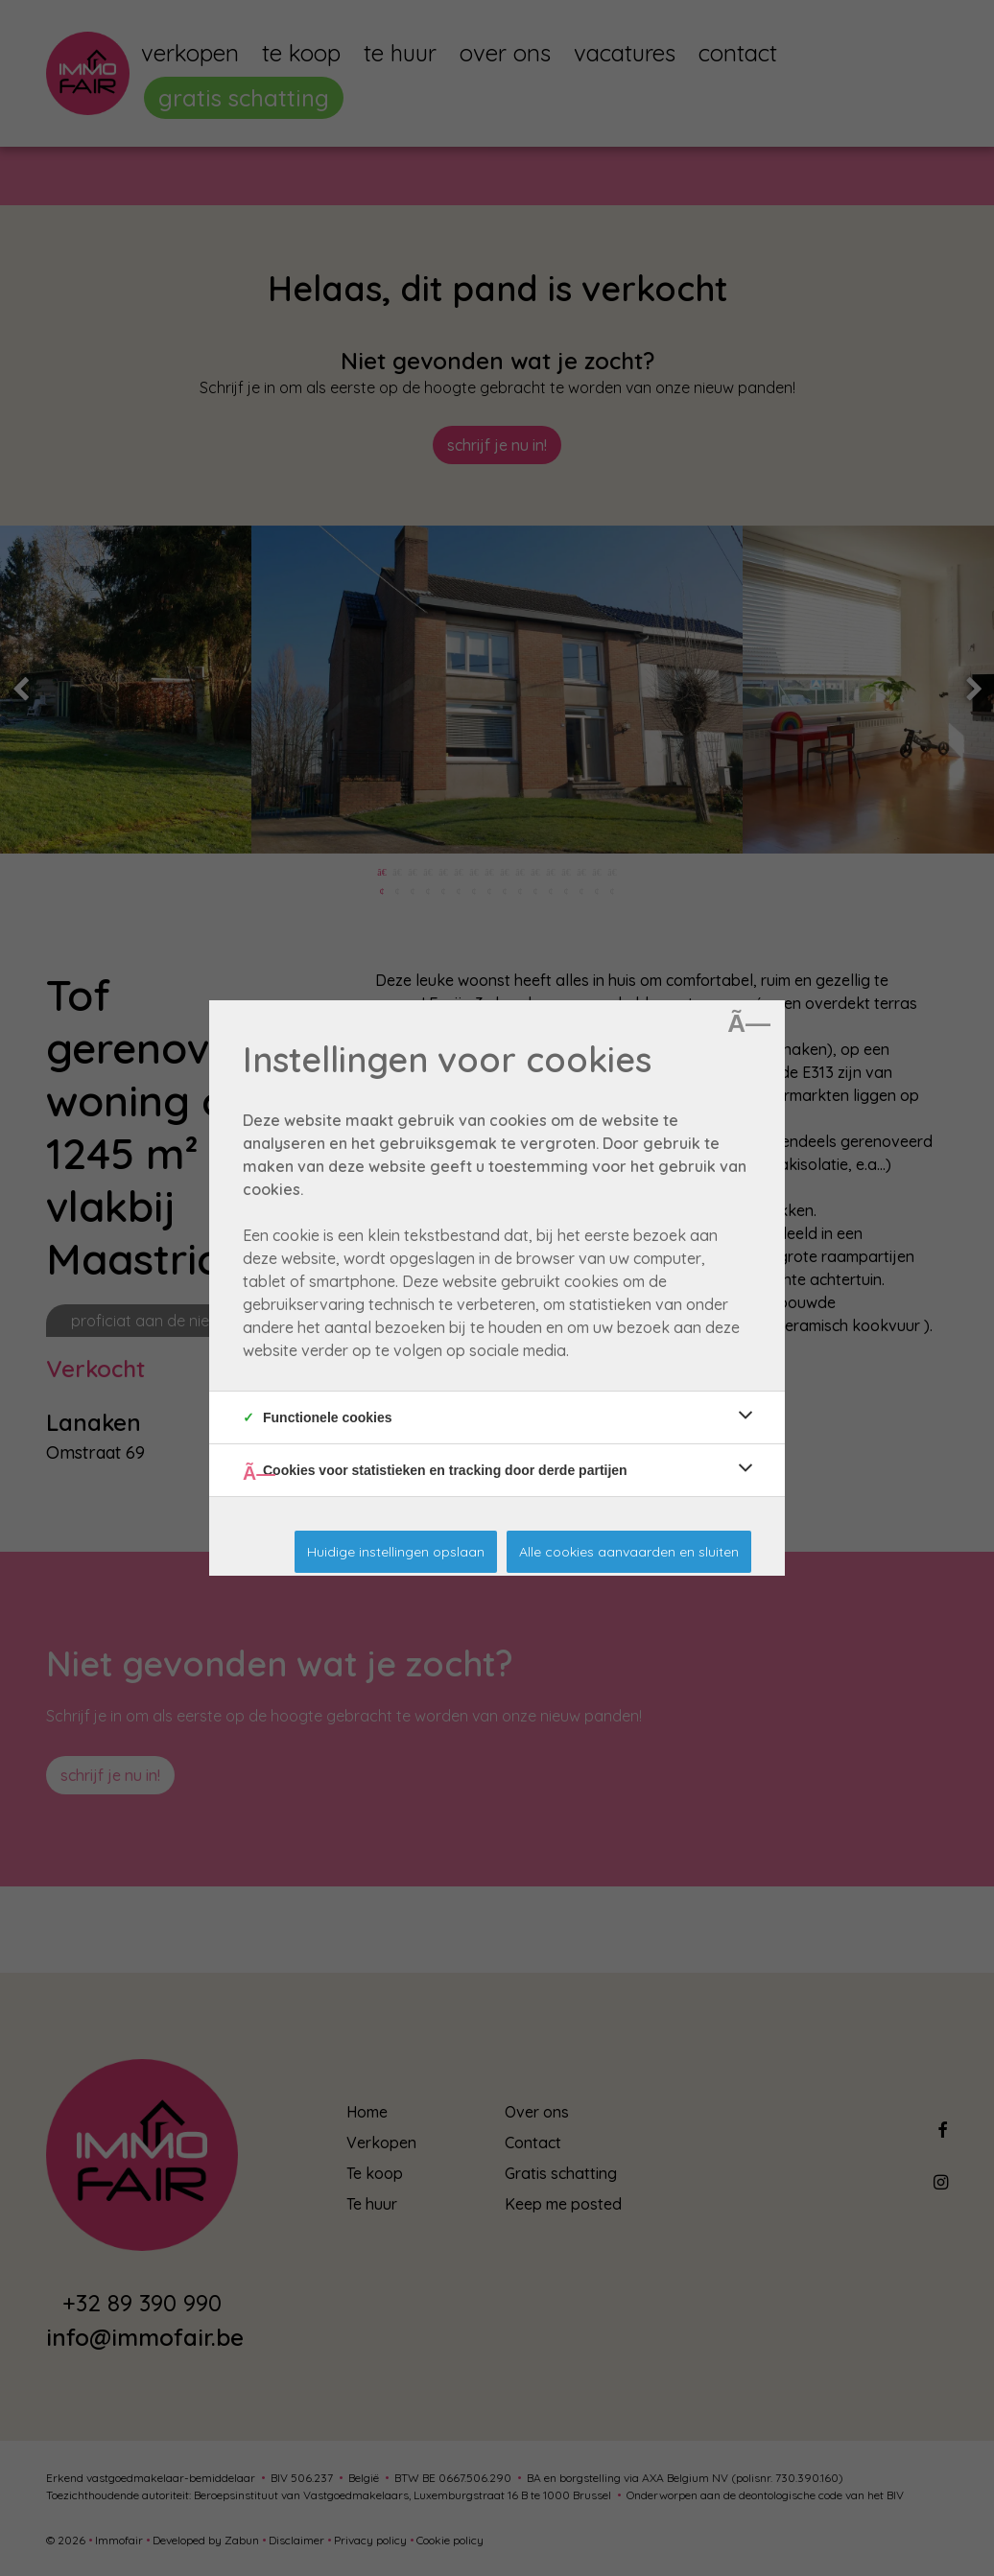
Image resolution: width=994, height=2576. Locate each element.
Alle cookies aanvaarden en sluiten (629, 1551)
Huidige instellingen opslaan (396, 1551)
